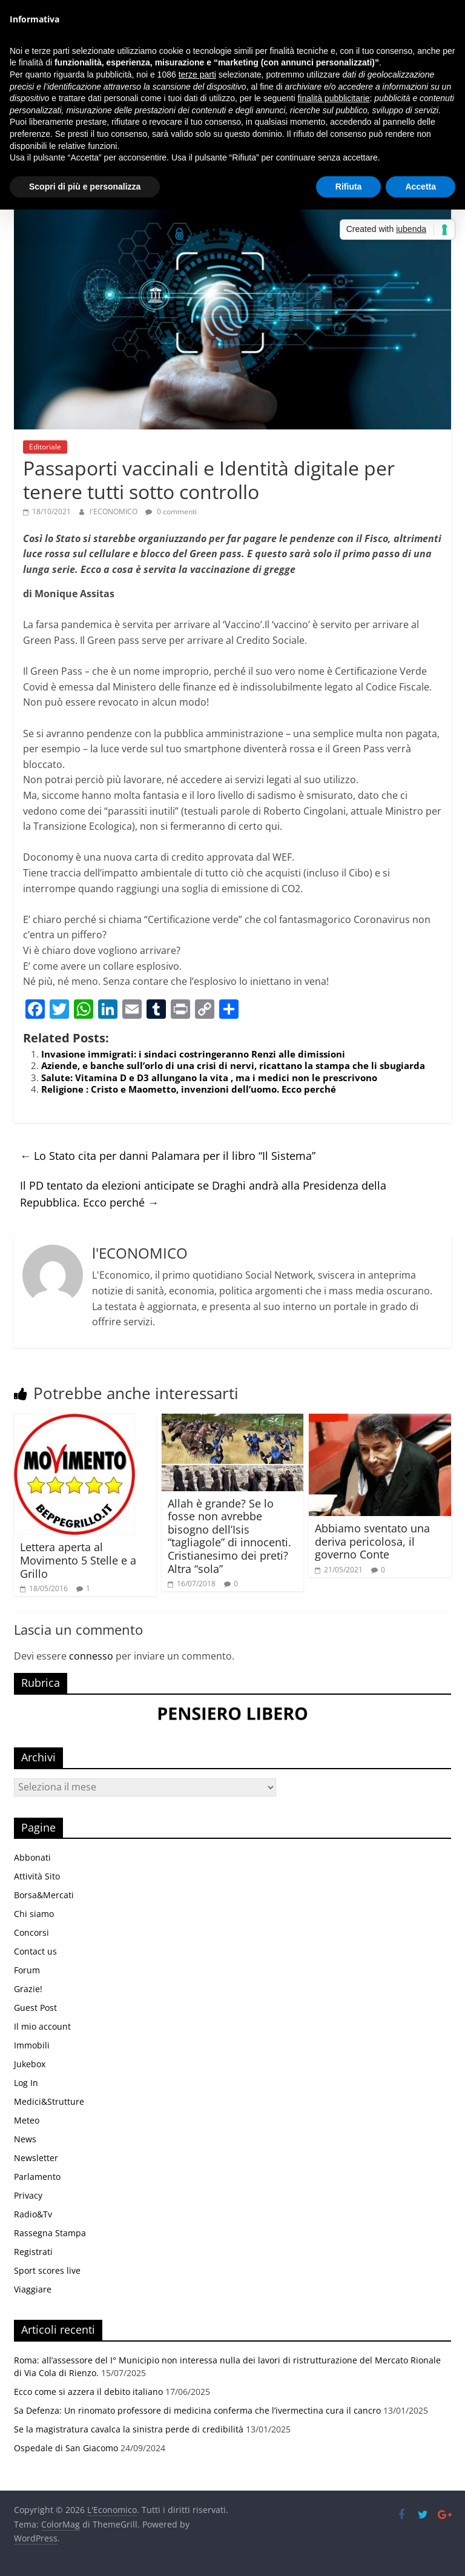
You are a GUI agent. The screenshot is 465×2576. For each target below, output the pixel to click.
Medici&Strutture (49, 2101)
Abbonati (32, 1857)
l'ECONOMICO (114, 511)
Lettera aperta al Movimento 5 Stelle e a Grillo (78, 1560)
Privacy (28, 2195)
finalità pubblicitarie (333, 98)
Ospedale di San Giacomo (66, 2448)
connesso (91, 1656)
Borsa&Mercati (44, 1895)
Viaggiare (32, 2289)
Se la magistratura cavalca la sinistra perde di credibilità (128, 2429)
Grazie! (28, 1989)
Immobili (32, 2045)
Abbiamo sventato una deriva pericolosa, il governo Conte (372, 1541)
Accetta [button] (420, 186)
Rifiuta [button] (348, 186)
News (25, 2139)
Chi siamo (34, 1913)
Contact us (35, 1951)
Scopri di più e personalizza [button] (84, 186)
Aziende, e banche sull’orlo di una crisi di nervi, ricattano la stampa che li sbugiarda (233, 1065)
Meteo (26, 2120)
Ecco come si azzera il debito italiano (88, 2391)
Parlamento (37, 2176)
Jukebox (29, 2064)
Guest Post (35, 2007)
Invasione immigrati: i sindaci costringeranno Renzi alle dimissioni (193, 1054)
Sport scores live (47, 2270)
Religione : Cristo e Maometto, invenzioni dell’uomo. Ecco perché (188, 1089)
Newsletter (36, 2158)
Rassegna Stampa (50, 2233)
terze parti (197, 74)
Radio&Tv (33, 2214)
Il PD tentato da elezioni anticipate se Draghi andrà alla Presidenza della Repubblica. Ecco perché (203, 1194)
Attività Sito (37, 1876)
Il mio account (42, 2026)
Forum (27, 1970)
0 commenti (171, 511)
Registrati (33, 2251)
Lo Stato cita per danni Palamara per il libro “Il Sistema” (167, 1155)
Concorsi (31, 1932)
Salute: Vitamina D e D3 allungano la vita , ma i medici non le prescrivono (209, 1077)
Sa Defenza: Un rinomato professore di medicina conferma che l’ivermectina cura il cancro (197, 2410)
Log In (26, 2082)
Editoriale (45, 447)
